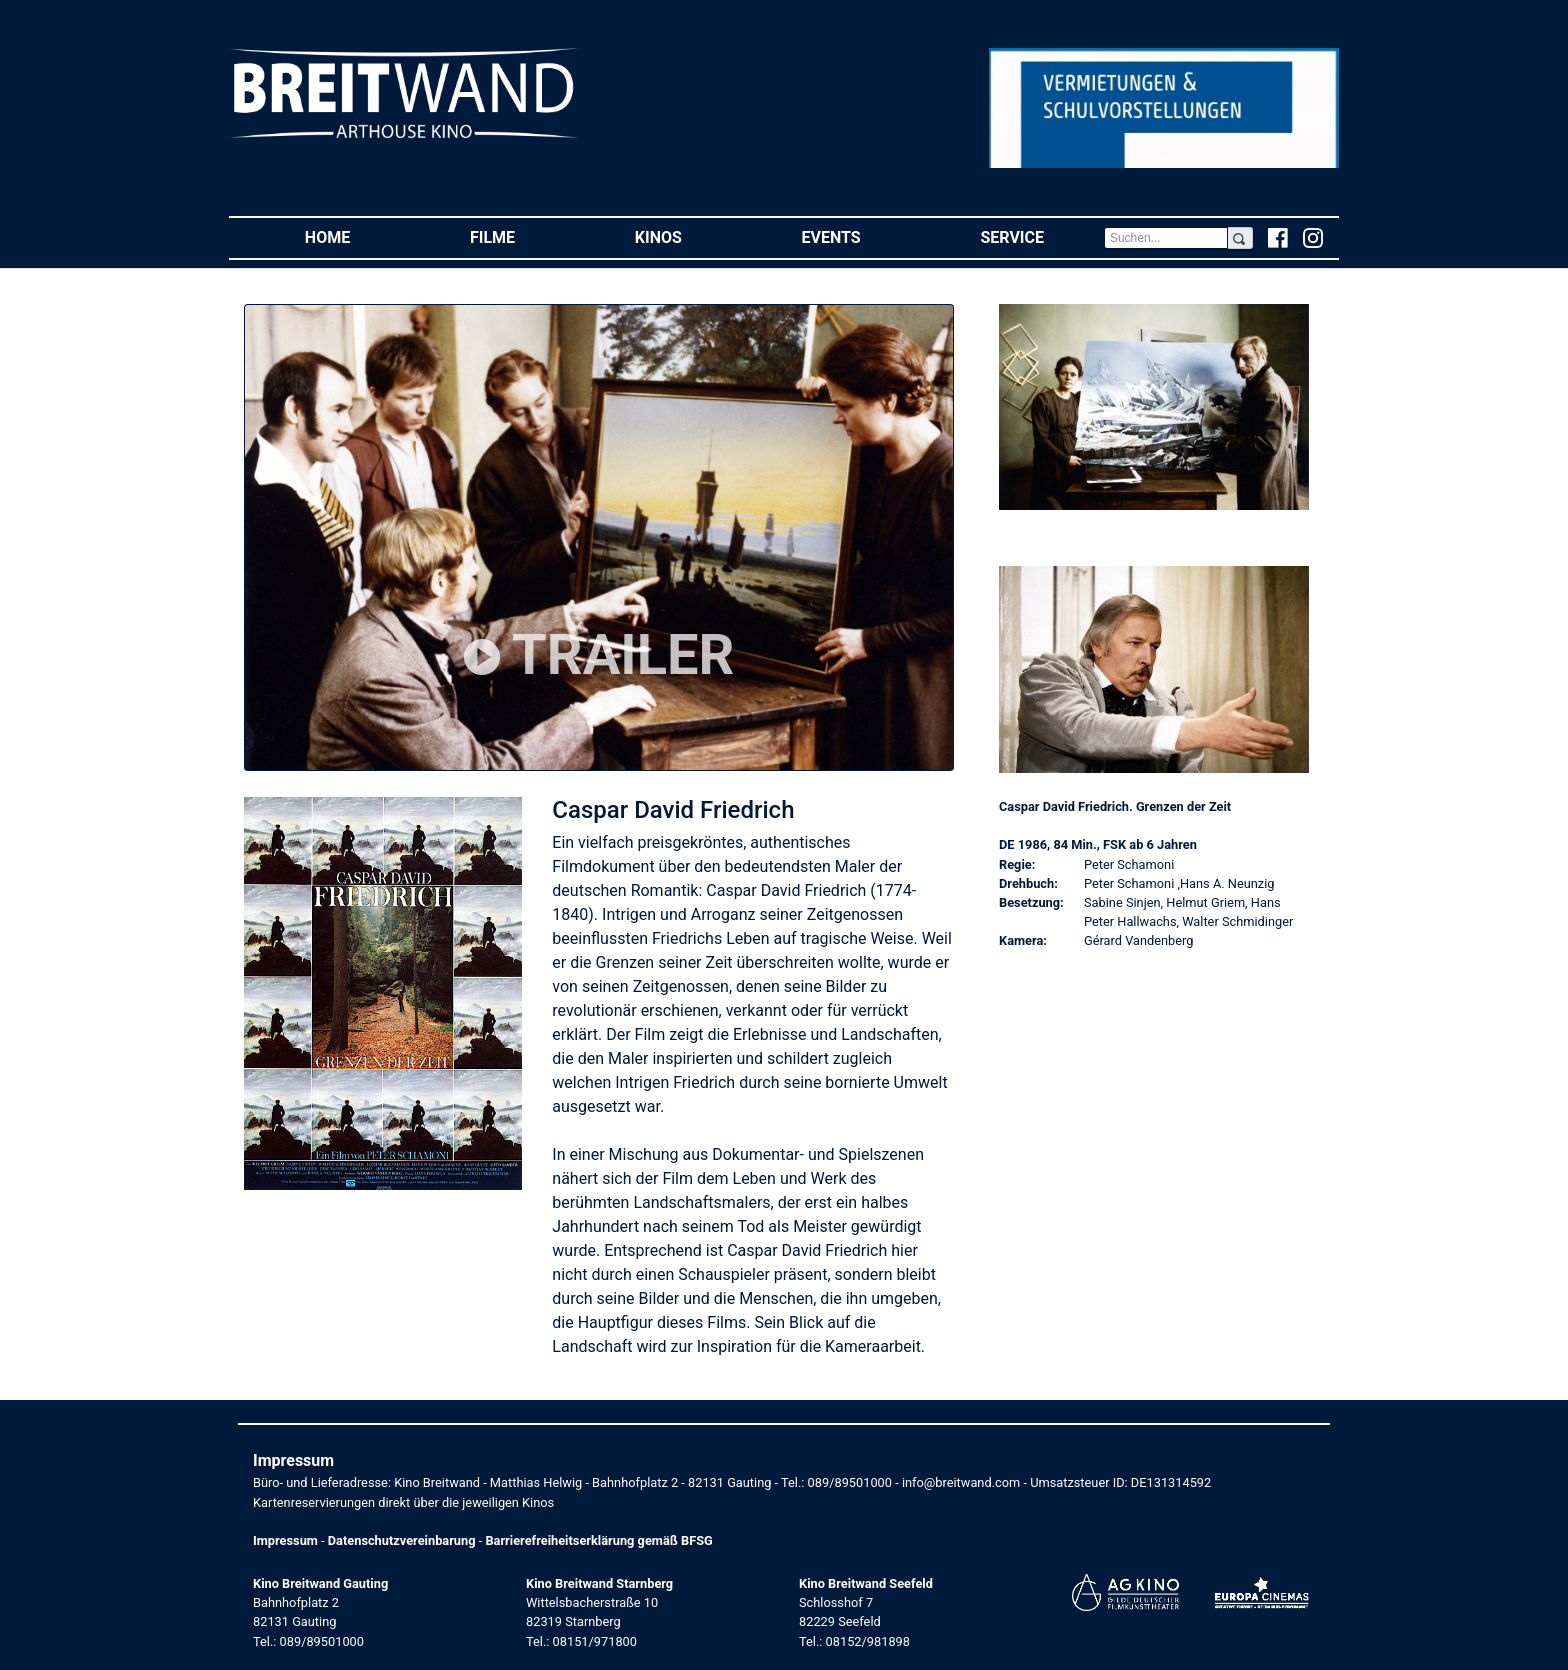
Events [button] (861, 236)
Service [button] (1041, 236)
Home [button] (357, 236)
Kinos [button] (688, 236)
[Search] (1166, 238)
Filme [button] (522, 236)
